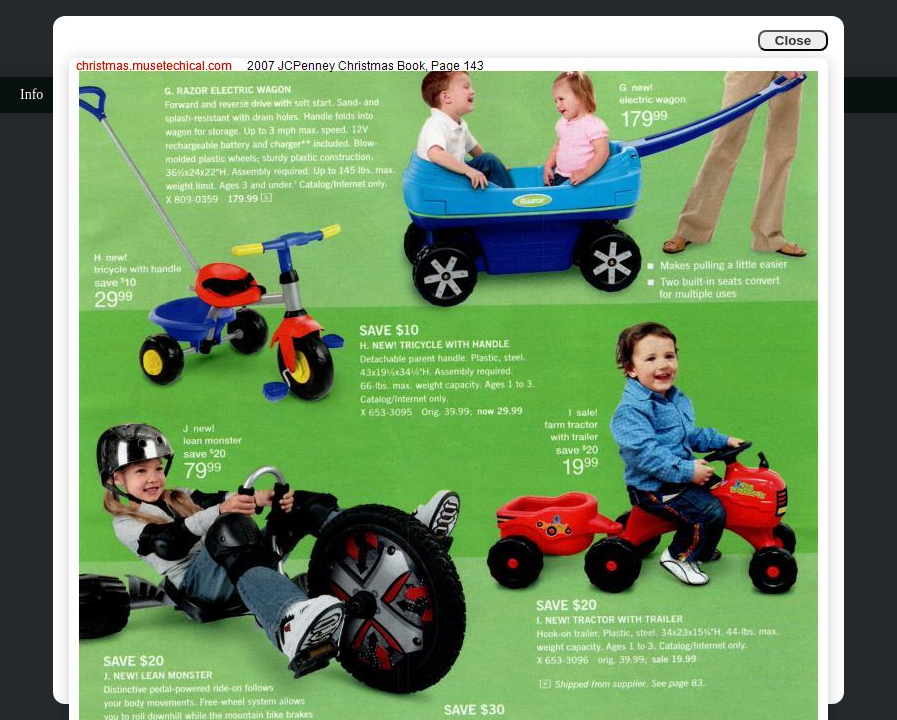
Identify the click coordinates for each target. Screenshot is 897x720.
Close (793, 40)
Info (31, 94)
